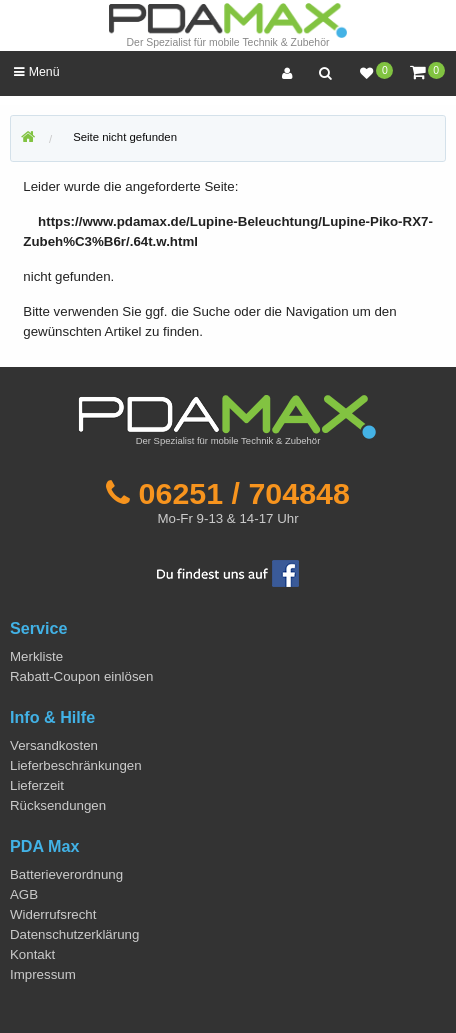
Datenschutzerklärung (74, 934)
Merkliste (36, 656)
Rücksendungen (58, 805)
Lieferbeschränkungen (76, 765)
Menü (36, 72)
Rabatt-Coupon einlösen (81, 676)
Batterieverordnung (66, 874)
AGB (24, 894)
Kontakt (32, 954)
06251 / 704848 (244, 493)
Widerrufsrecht (53, 914)
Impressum (43, 974)
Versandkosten (54, 745)
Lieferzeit (37, 785)
